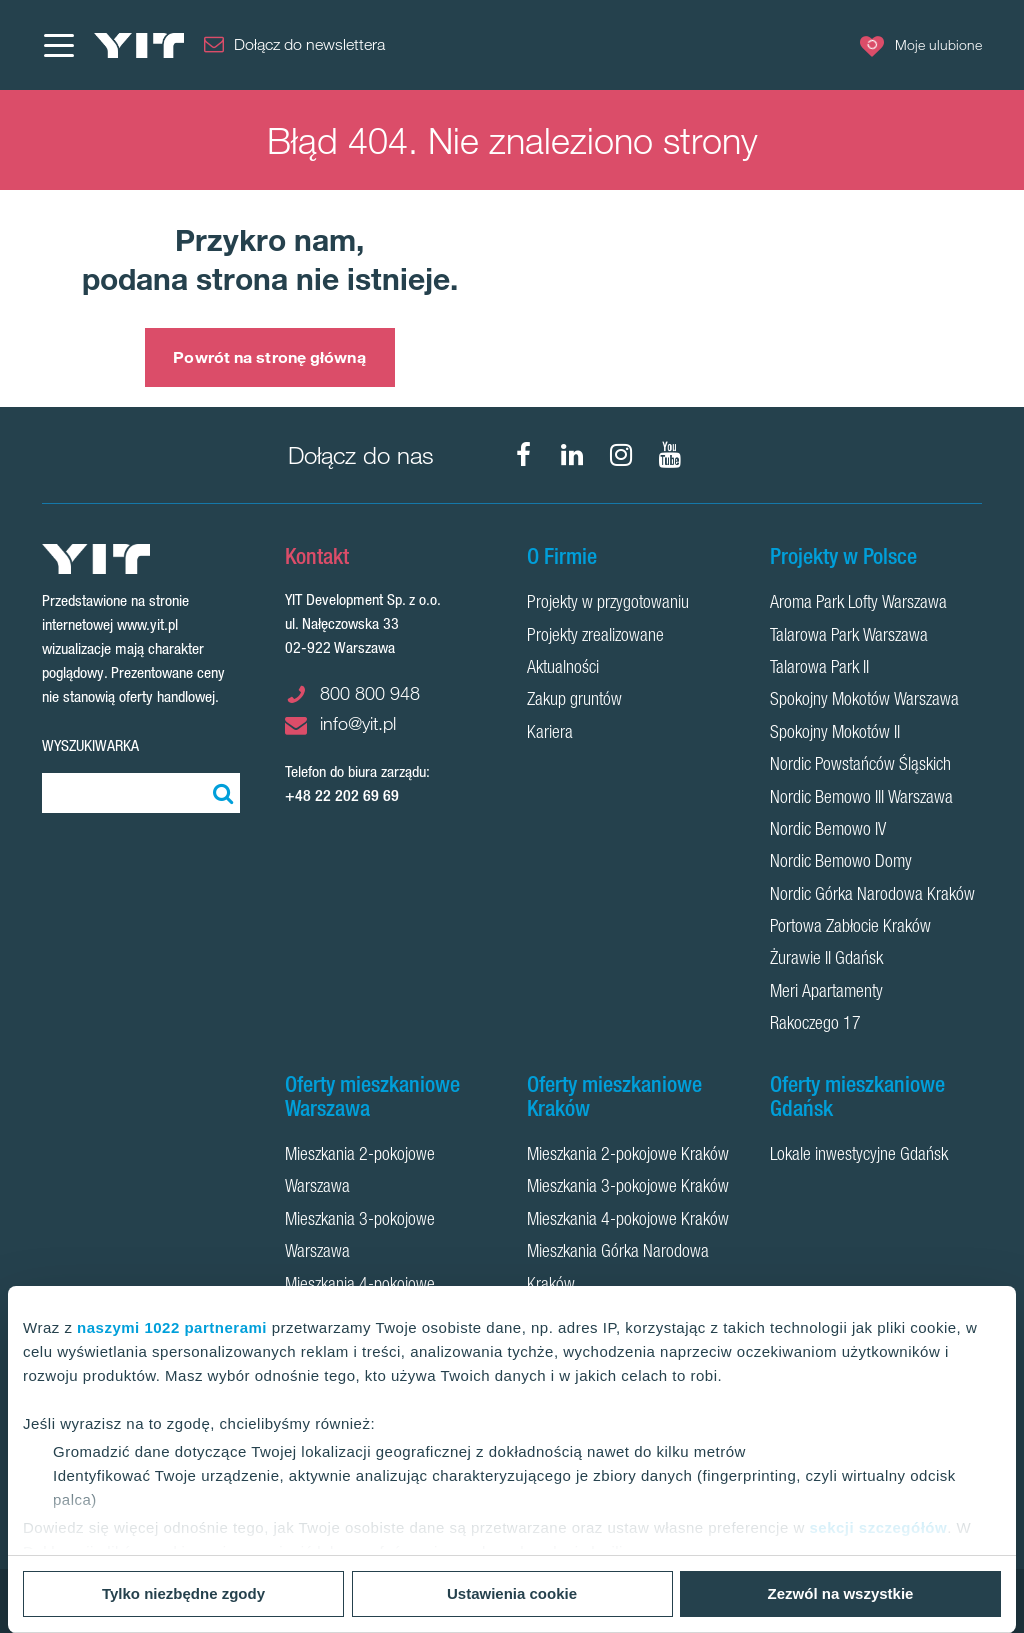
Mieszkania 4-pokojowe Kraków (628, 1221)
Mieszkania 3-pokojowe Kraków (628, 1188)
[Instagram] (621, 455)
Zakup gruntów (574, 701)
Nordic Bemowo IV (828, 831)
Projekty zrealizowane (595, 637)
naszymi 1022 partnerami (172, 1327)
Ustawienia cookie (512, 1593)
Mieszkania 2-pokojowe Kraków (628, 1156)
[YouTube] (670, 455)
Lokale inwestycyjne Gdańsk (859, 1156)
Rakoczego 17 (815, 1025)
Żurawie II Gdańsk (826, 960)
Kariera (550, 734)
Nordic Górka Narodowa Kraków (872, 896)
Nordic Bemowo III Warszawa (861, 799)
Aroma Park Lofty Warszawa (858, 604)
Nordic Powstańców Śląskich (860, 766)
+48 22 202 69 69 (342, 795)
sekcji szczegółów (878, 1527)
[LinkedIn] (572, 455)
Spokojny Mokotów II (835, 734)
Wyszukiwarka (90, 745)
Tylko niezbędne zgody (183, 1593)
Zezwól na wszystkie (841, 1593)
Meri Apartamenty (826, 993)
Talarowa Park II (819, 669)
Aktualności (563, 669)
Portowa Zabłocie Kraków (850, 928)
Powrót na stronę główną (269, 357)
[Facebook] (523, 455)
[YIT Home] (139, 45)
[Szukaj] (220, 793)
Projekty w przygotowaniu (608, 604)
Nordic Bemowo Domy (841, 863)
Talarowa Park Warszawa (849, 637)
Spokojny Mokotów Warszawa (864, 701)
